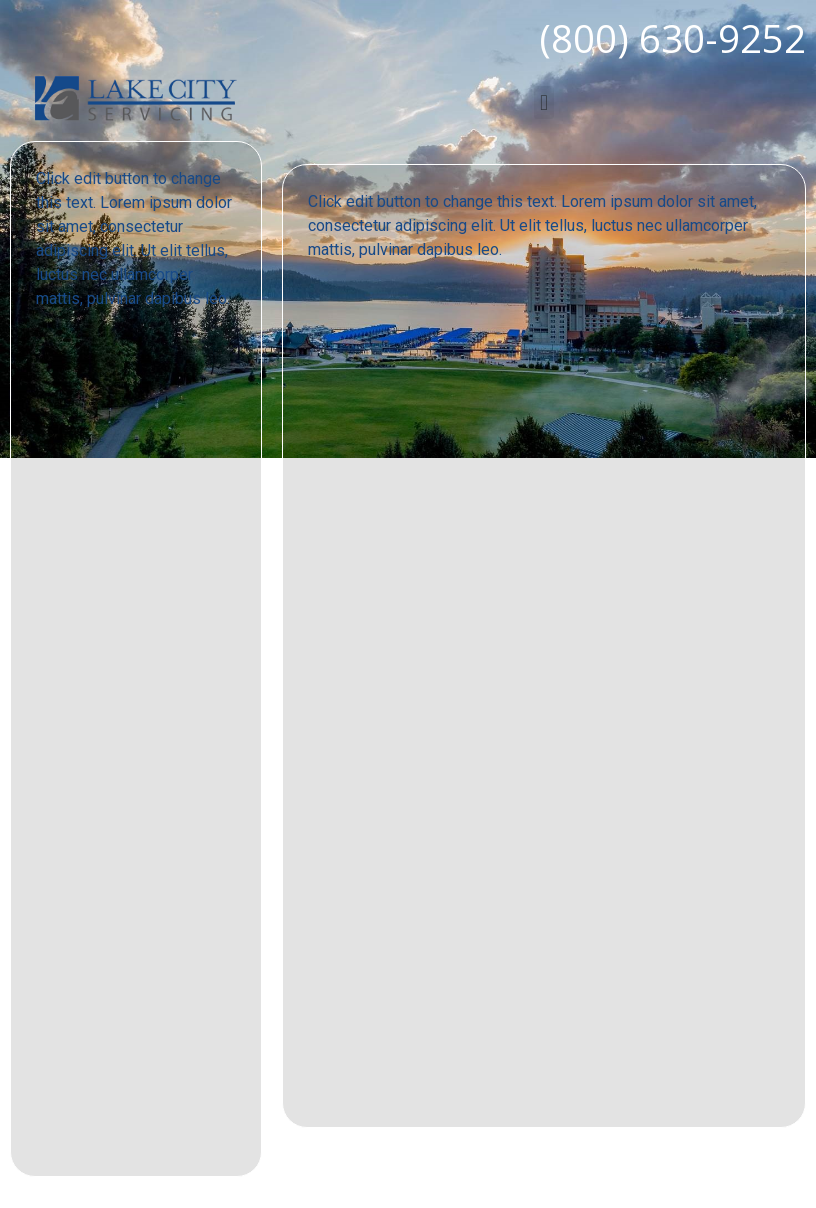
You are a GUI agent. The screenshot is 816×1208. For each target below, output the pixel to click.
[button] (543, 102)
